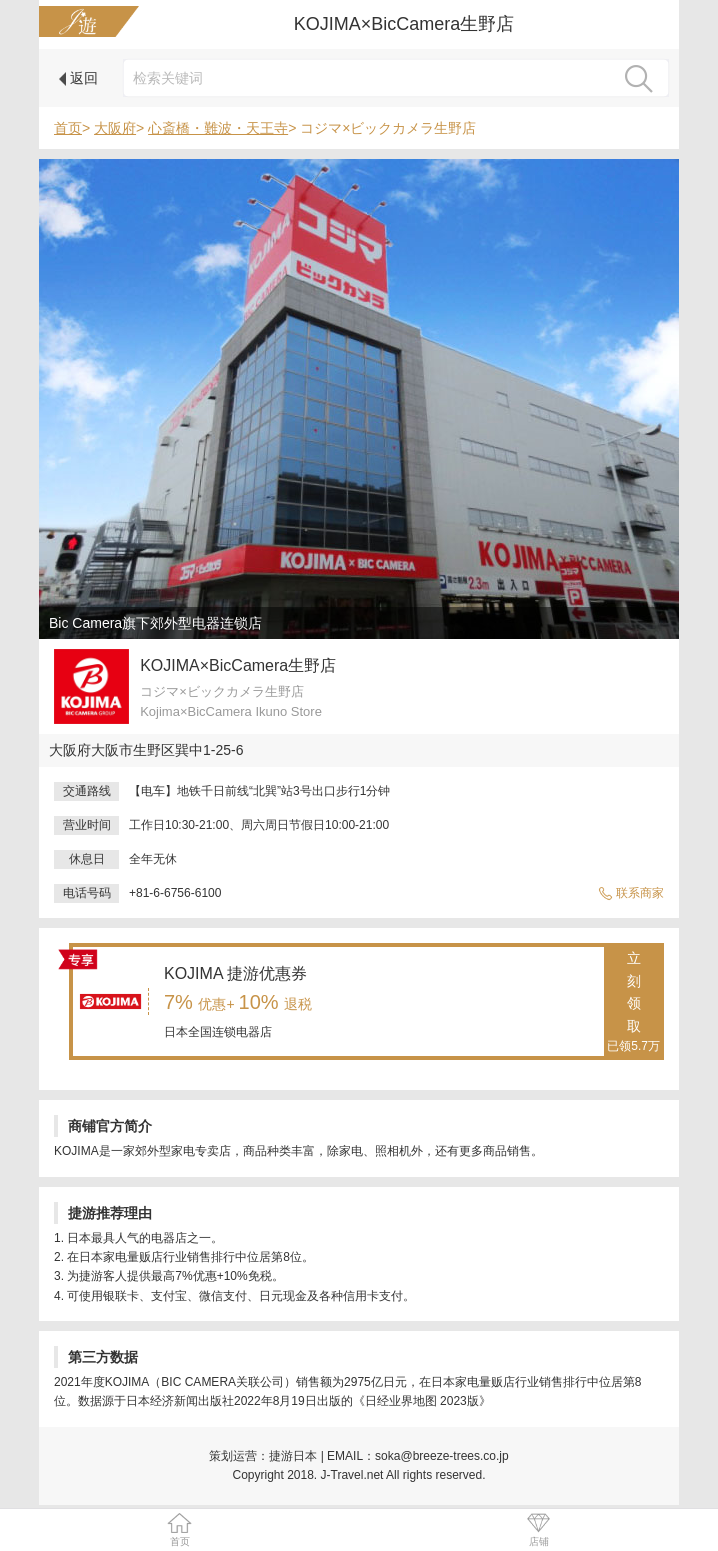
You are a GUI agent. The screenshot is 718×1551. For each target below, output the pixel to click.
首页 (68, 128)
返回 (78, 78)
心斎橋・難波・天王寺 (218, 128)
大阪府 (115, 128)
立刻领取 (633, 1003)
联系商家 (631, 893)
